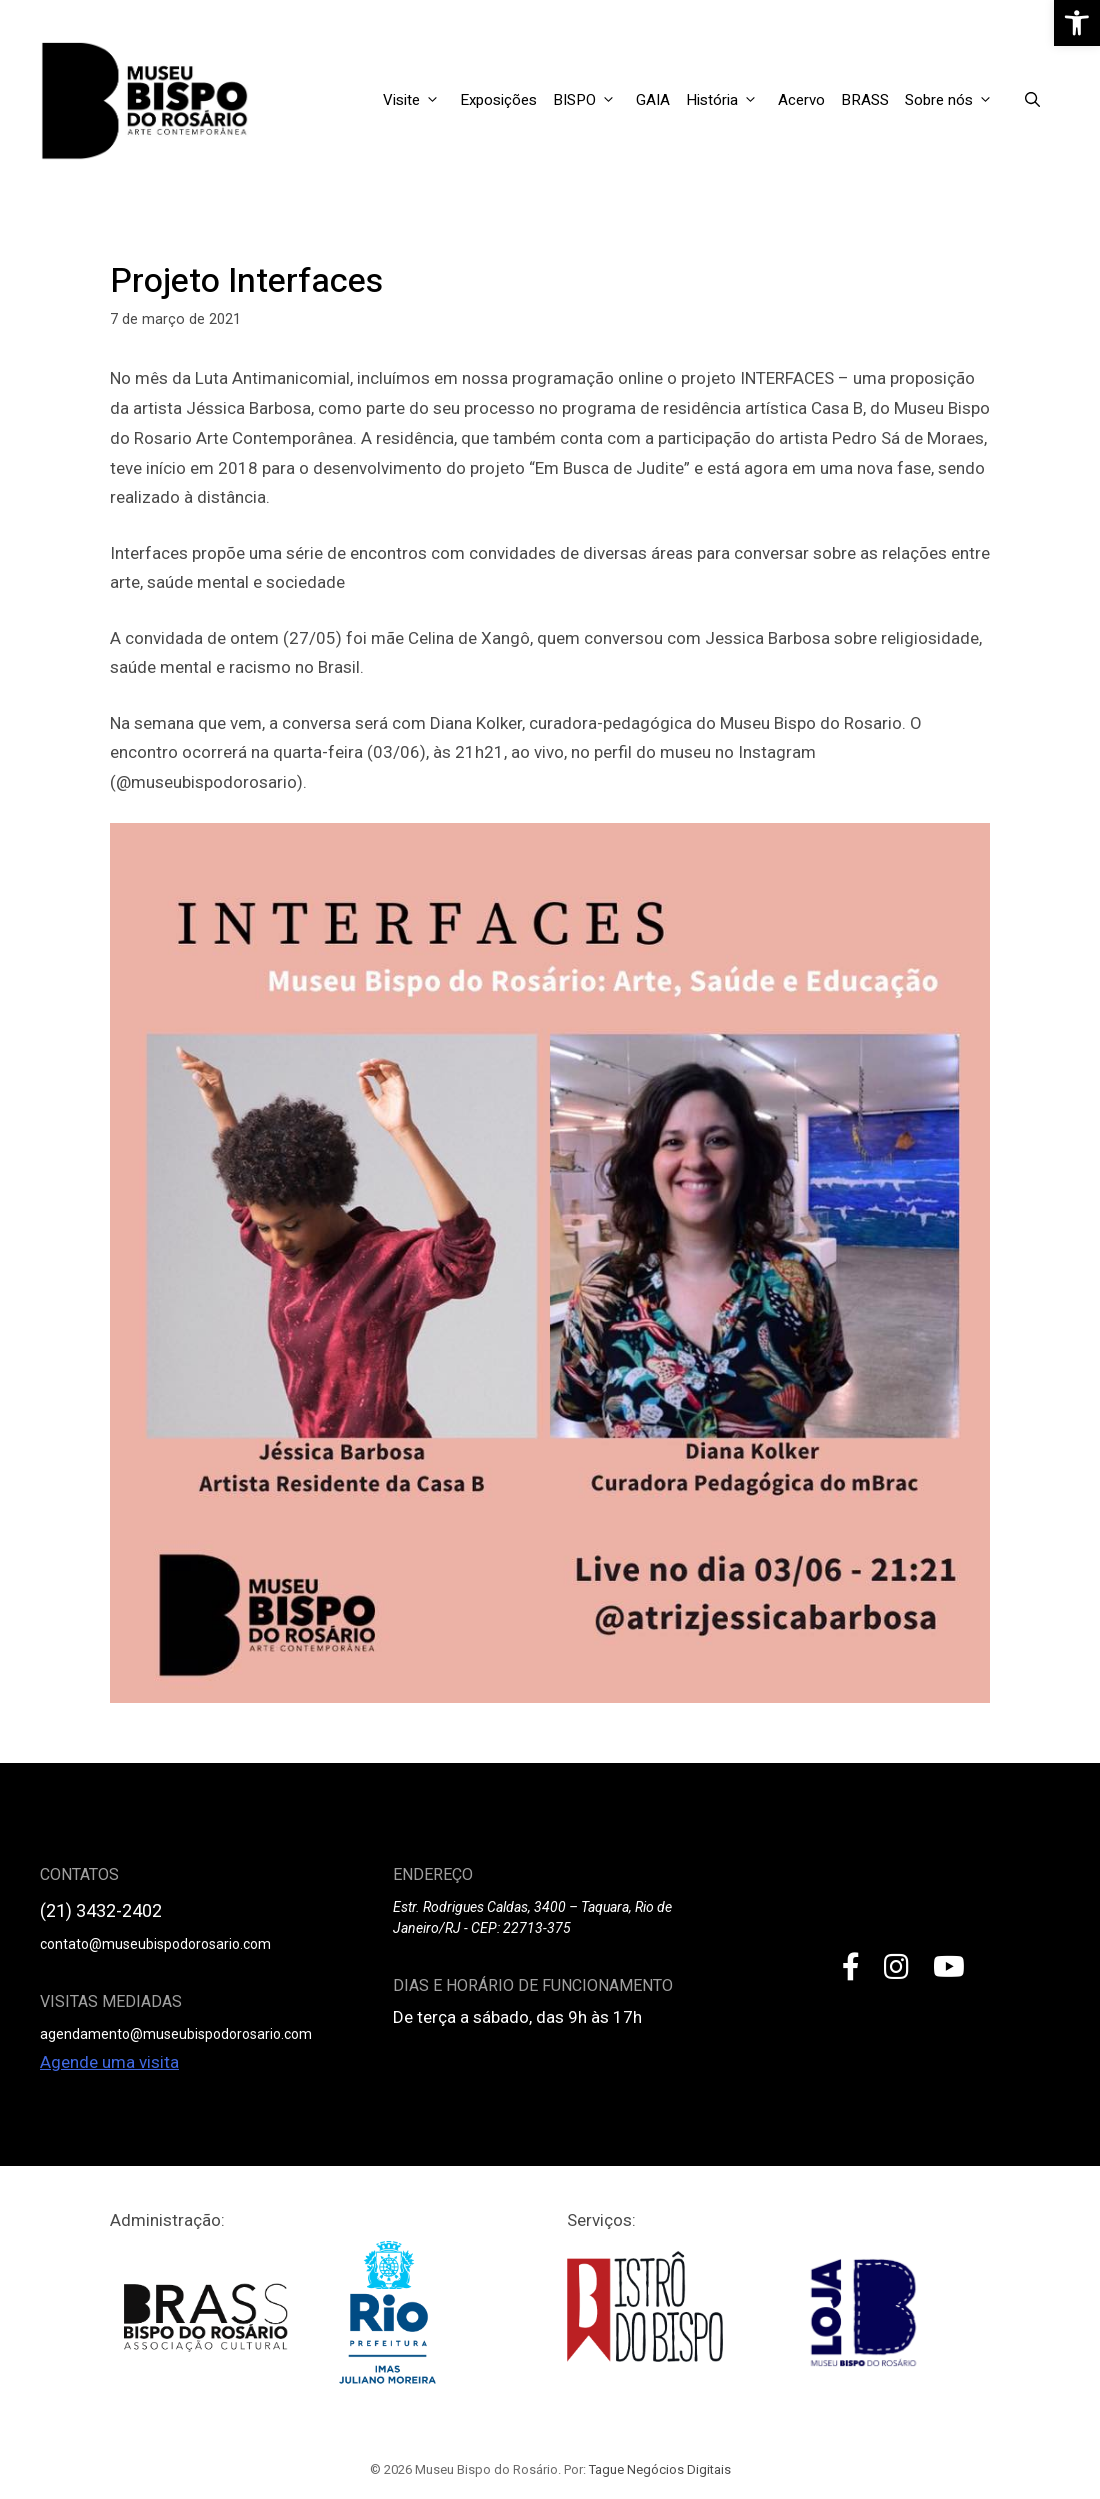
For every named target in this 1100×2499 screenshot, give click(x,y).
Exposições (498, 100)
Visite (417, 100)
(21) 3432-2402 (101, 1910)
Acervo (801, 100)
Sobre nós (955, 100)
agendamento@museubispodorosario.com (176, 2034)
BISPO (590, 100)
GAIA (653, 100)
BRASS (865, 100)
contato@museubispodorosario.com (155, 1944)
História (728, 100)
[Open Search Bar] (1032, 100)
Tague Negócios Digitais (660, 2469)
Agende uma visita (109, 2062)
